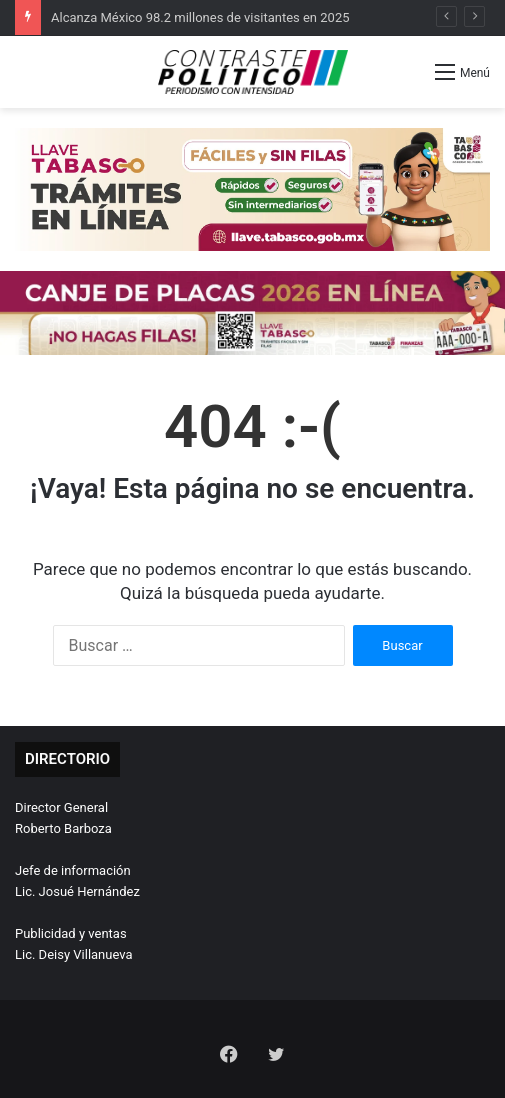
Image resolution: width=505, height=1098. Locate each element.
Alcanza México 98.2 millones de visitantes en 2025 (200, 17)
